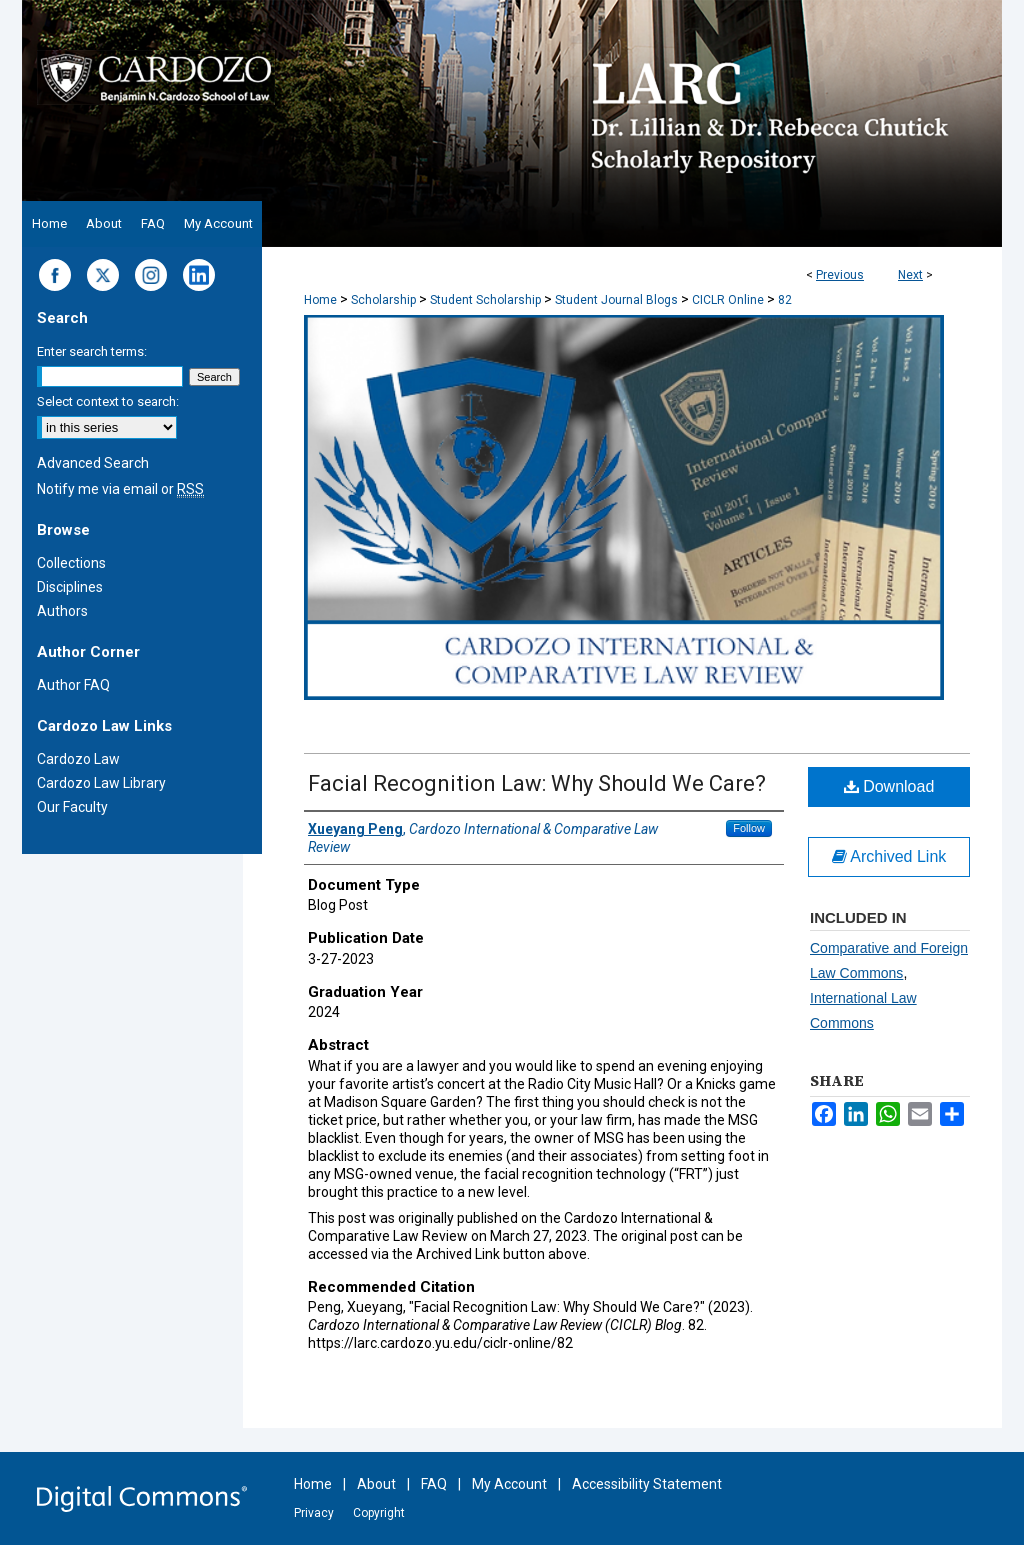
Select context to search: (108, 401)
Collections (71, 563)
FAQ (434, 1484)
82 (785, 300)
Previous (840, 275)
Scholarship (383, 300)
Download (889, 786)
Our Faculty (72, 807)
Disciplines (70, 587)
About (376, 1484)
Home (320, 300)
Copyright (379, 1513)
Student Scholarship (485, 300)
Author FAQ (73, 685)
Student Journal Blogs (616, 300)
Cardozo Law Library (101, 783)
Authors (62, 611)
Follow (749, 828)
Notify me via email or (120, 489)
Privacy (314, 1513)
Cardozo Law (78, 759)
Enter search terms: (92, 351)
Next (910, 275)
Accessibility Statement (647, 1484)
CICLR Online (728, 300)
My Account (509, 1484)
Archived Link (889, 856)
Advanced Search (93, 463)
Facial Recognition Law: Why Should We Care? (537, 783)
